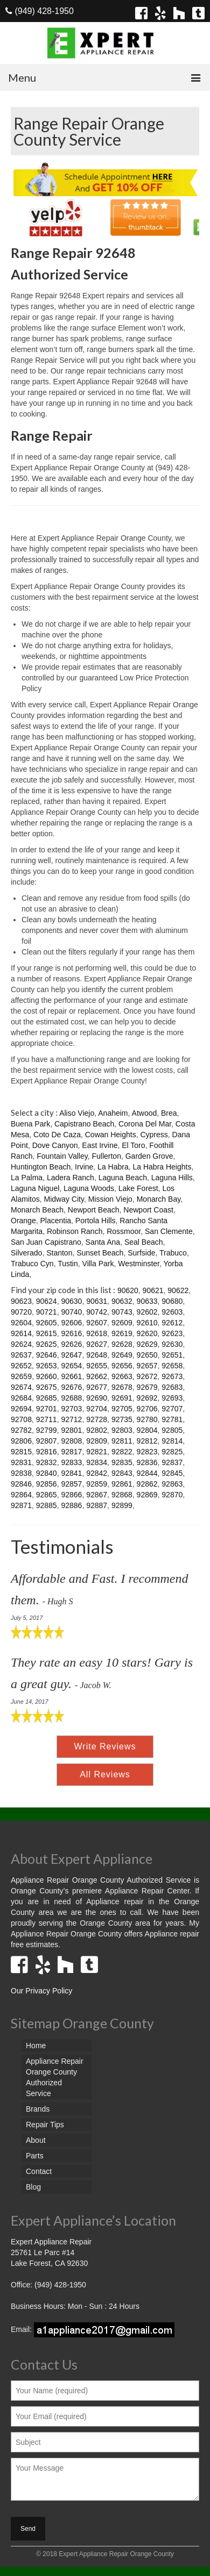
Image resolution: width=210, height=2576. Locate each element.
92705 (121, 1408)
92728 (96, 1419)
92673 (172, 1376)
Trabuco (173, 1252)
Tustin (68, 1263)
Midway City (63, 1199)
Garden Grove (149, 1156)
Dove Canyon (55, 1145)
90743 (121, 1312)
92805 (172, 1430)
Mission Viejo (110, 1199)
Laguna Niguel (35, 1188)
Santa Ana (103, 1242)
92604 (21, 1322)
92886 (71, 1505)
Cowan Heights (110, 1134)
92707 (172, 1408)
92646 (46, 1355)
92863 (172, 1484)
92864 (21, 1494)
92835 (121, 1462)
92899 (121, 1505)
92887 (96, 1505)
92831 (21, 1462)
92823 (147, 1451)
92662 (96, 1376)
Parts (35, 2155)
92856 (46, 1484)
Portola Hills (95, 1220)
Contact (39, 2171)
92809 (96, 1441)
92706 (147, 1408)
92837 (172, 1462)
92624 (21, 1344)
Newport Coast (148, 1210)
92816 (46, 1451)
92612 (172, 1322)
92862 (147, 1484)
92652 (21, 1365)
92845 (172, 1473)
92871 (21, 1505)
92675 (46, 1387)
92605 (46, 1322)
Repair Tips (45, 2124)
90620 (127, 1290)
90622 (177, 1290)
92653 (46, 1365)
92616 (71, 1333)
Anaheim (113, 1113)
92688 (71, 1398)
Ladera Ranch (70, 1177)
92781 (172, 1419)
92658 (172, 1365)
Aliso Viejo (76, 1113)
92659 (21, 1376)
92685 (46, 1398)
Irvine (84, 1167)
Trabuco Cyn (32, 1263)
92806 (21, 1441)
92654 (71, 1365)
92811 (121, 1441)
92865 (46, 1494)
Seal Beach (143, 1242)
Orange (23, 1220)
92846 (21, 1484)
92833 (71, 1462)
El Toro (133, 1145)
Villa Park (98, 1263)
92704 (96, 1408)
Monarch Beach (37, 1210)
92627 (96, 1344)
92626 (71, 1344)
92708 (21, 1419)
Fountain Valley (62, 1156)
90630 (71, 1301)
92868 (121, 1494)
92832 (46, 1462)
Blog (33, 2187)
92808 (71, 1441)
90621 (153, 1290)
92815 (21, 1451)
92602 (147, 1312)
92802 (96, 1430)
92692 (147, 1398)
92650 (147, 1355)
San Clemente (169, 1231)
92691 (121, 1398)
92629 (147, 1344)
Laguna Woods (89, 1188)
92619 (121, 1333)
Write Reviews (105, 1746)
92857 (71, 1484)
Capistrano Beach (84, 1124)
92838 (21, 1473)
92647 (71, 1355)
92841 (71, 1473)
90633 (147, 1301)
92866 (71, 1494)
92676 (71, 1387)
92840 (46, 1473)
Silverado (26, 1252)
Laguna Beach (123, 1177)
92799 (46, 1430)
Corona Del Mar (144, 1124)
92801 (71, 1430)
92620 (147, 1333)
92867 (96, 1494)
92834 (96, 1462)
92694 (21, 1408)
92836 (147, 1462)
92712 (71, 1419)
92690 (96, 1398)
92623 (172, 1333)
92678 (121, 1387)
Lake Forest (138, 1188)
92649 (121, 1355)
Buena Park (30, 1124)
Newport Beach (94, 1210)
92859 (96, 1484)
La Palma (27, 1177)
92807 (46, 1441)
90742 (96, 1312)
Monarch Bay (158, 1199)
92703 (71, 1408)
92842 (96, 1473)
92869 (147, 1494)
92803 (121, 1430)
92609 (121, 1322)
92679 (147, 1387)
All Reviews (105, 1774)
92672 (147, 1376)
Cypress (153, 1134)
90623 (21, 1301)
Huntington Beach (41, 1167)
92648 (96, 1355)
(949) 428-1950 (39, 11)
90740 (71, 1312)
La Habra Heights (161, 1167)
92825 (172, 1451)
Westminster (138, 1263)
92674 (21, 1387)
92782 (21, 1430)
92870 (172, 1494)
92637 (21, 1355)
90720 (21, 1312)
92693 (172, 1398)
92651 (172, 1355)
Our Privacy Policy (41, 1990)
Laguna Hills (172, 1177)
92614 (21, 1333)
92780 (147, 1419)
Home (36, 2045)
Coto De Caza (57, 1134)
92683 (172, 1387)
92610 (147, 1322)
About (36, 2140)
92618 (96, 1333)
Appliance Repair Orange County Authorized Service (54, 2077)
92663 (121, 1376)
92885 (46, 1505)
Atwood (144, 1113)
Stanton (59, 1252)
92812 (147, 1441)
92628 (121, 1344)
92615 (46, 1333)
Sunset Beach (99, 1252)
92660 (46, 1376)
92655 (96, 1365)
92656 (121, 1365)
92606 (71, 1322)
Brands (38, 2109)
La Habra (113, 1167)
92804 (147, 1430)
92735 (121, 1419)
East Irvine (99, 1145)
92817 (71, 1451)
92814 (172, 1441)
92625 (46, 1344)
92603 (172, 1312)
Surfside (141, 1252)
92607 (96, 1322)
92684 (21, 1398)
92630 (172, 1344)
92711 (46, 1419)
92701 (46, 1408)
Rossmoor (124, 1231)
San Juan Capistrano (46, 1242)
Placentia (55, 1220)
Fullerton (106, 1156)
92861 (121, 1484)
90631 (96, 1301)
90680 (172, 1301)
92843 (121, 1473)
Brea (169, 1113)
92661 (71, 1376)
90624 (46, 1301)
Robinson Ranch (75, 1231)
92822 (121, 1451)
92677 (96, 1387)
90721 (46, 1312)
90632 (121, 1301)
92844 (147, 1473)
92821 (96, 1451)
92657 (147, 1365)
